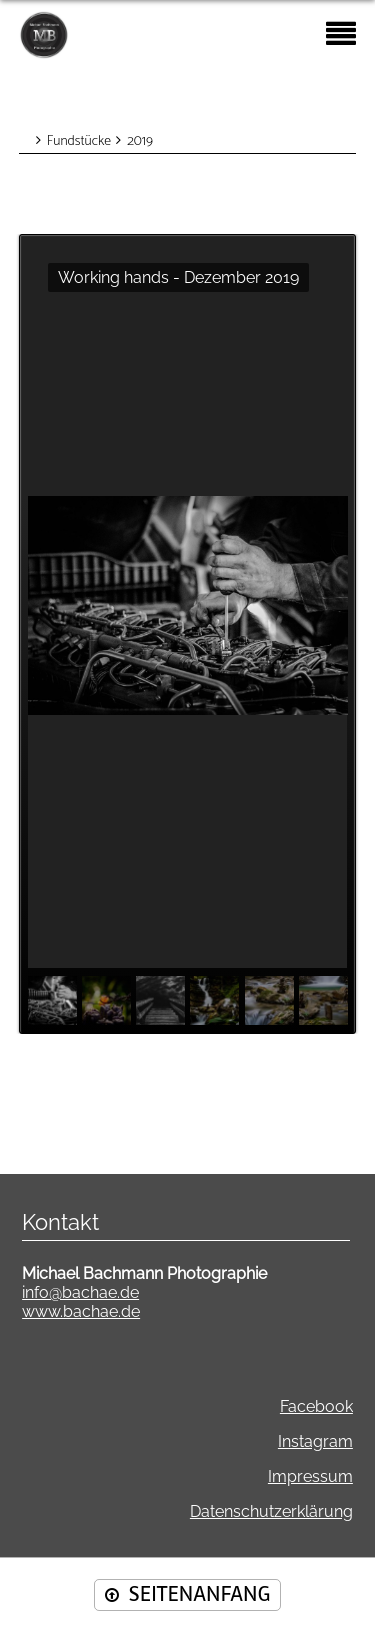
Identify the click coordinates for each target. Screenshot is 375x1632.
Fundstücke (79, 141)
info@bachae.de (80, 1292)
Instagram (315, 1441)
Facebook (316, 1406)
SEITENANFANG (199, 1594)
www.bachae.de (81, 1311)
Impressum (310, 1476)
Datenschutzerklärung (271, 1511)
